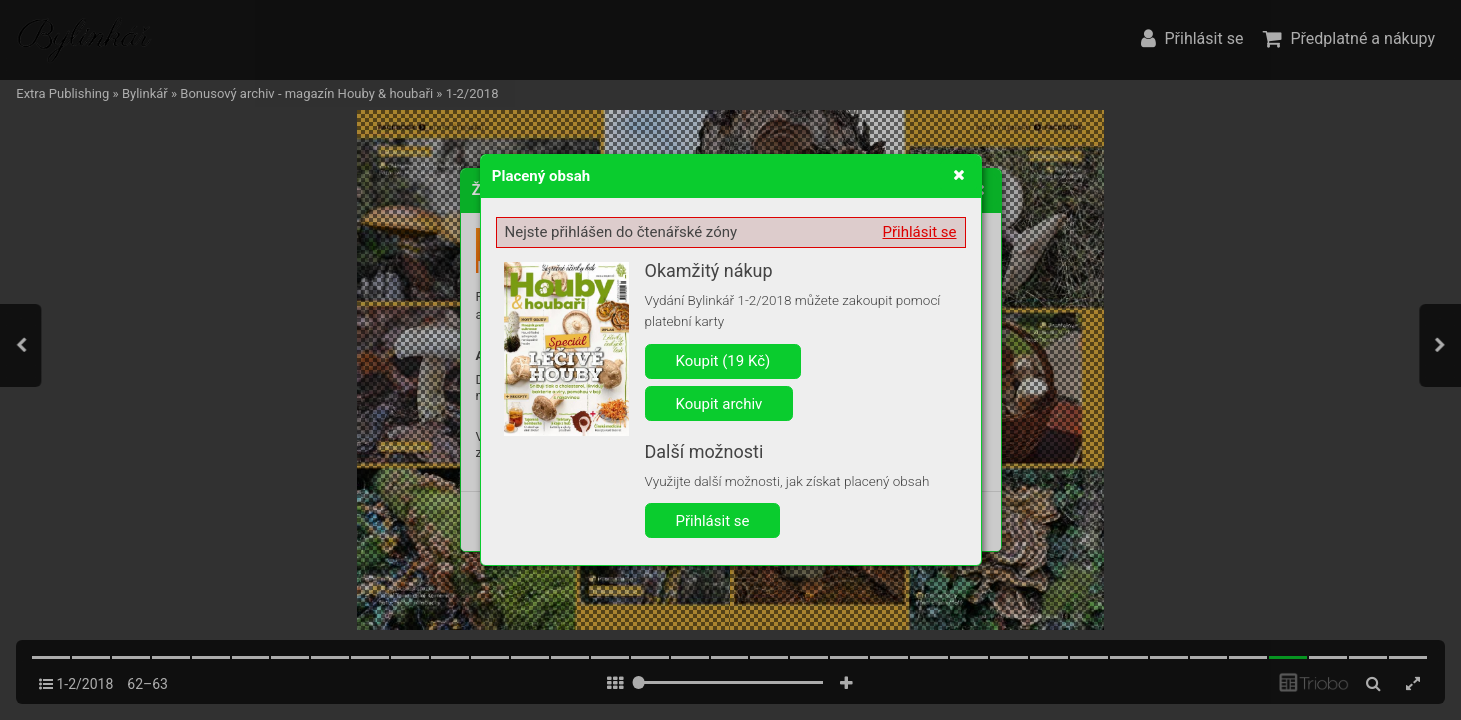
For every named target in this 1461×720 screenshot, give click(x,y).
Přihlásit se (920, 232)
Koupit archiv (719, 404)
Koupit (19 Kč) (723, 361)
